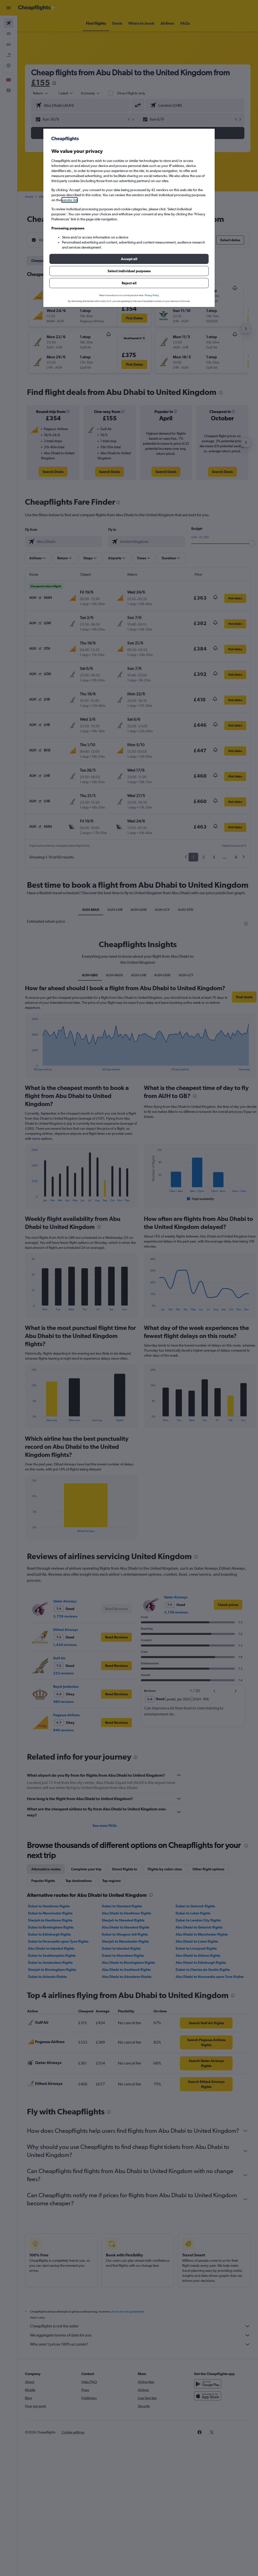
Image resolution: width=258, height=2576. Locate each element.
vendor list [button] (69, 200)
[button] (129, 259)
